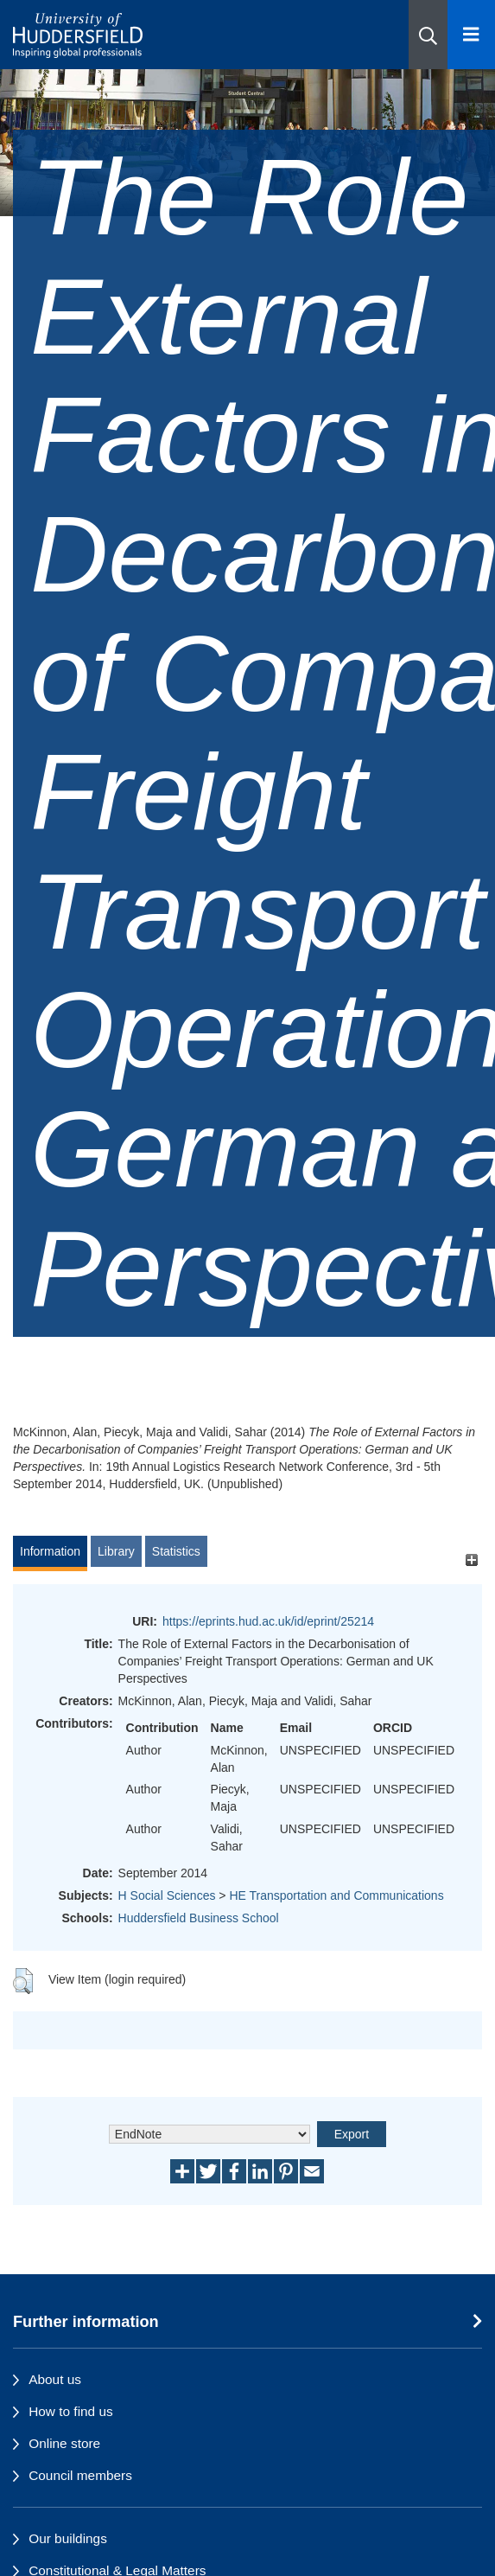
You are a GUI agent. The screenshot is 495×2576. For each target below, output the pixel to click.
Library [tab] (116, 1551)
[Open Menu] (471, 34)
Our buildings (68, 2538)
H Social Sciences (167, 1895)
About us (55, 2379)
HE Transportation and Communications (336, 1895)
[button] (428, 34)
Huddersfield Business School (198, 1918)
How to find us (71, 2411)
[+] (471, 1559)
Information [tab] (50, 1551)
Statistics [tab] (176, 1551)
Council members (80, 2475)
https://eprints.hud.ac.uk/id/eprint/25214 (268, 1621)
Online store (64, 2443)
